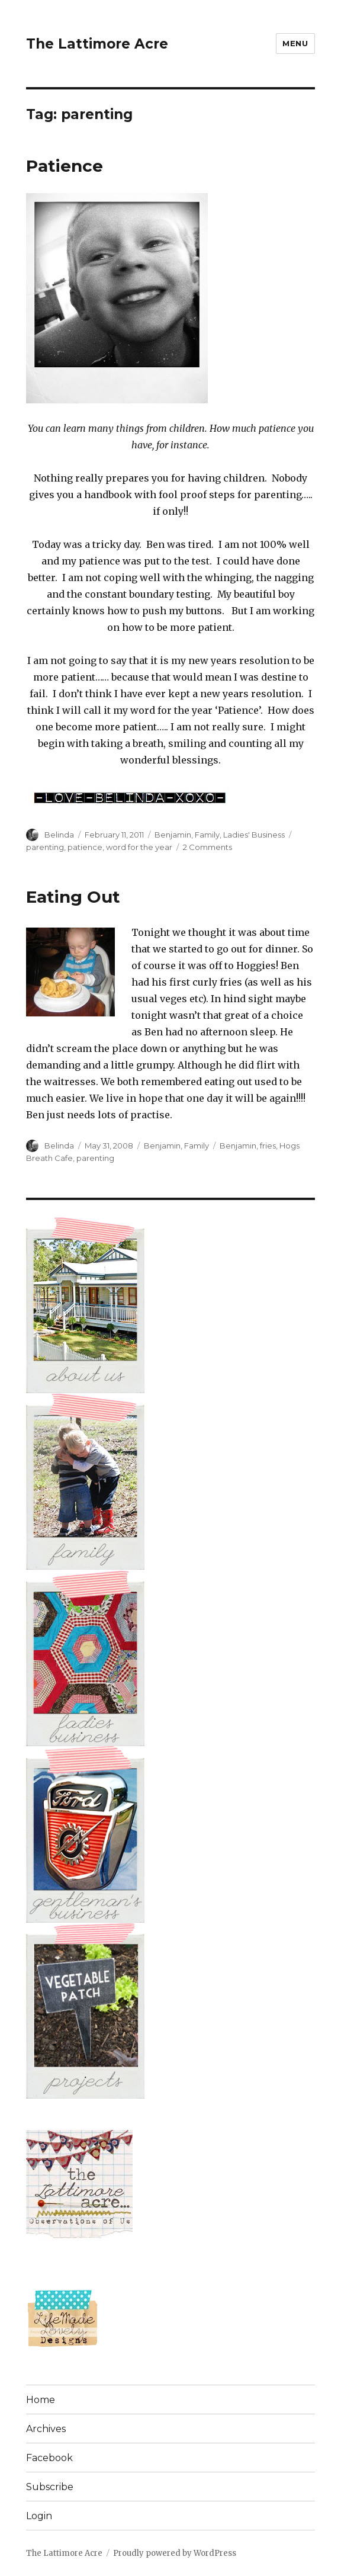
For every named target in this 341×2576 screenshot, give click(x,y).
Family (207, 834)
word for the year (139, 847)
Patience (64, 166)
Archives (46, 2428)
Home (40, 2399)
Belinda (59, 834)
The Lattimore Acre (97, 44)
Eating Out (73, 897)
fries (268, 1145)
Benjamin (173, 834)
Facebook (49, 2457)
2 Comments (207, 847)
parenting (45, 847)
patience (84, 847)
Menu (295, 43)
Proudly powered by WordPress (174, 2553)
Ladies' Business (254, 834)
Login (39, 2516)
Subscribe (49, 2486)
